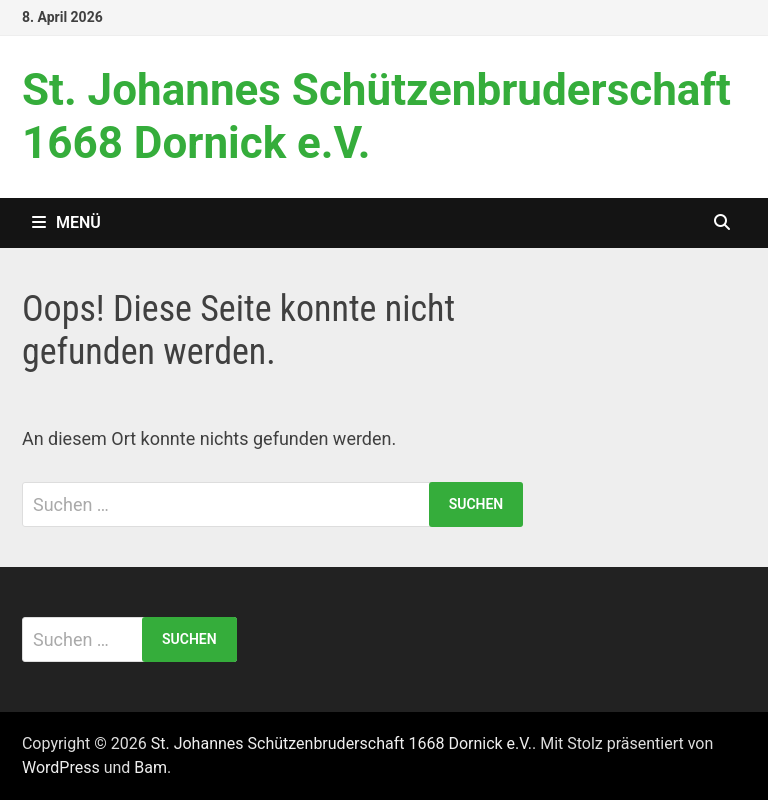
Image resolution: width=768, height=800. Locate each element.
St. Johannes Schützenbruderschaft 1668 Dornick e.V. (341, 743)
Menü (66, 222)
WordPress (61, 767)
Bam (150, 767)
